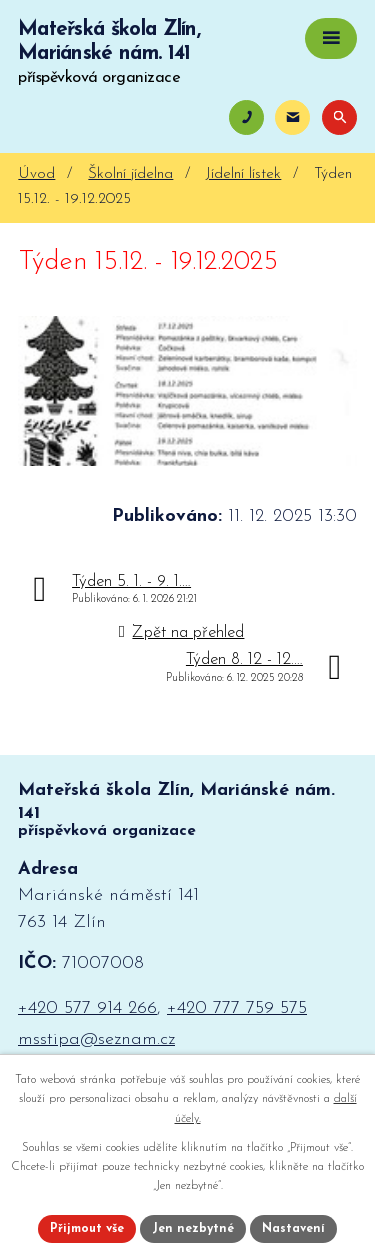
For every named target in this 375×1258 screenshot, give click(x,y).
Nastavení (293, 1229)
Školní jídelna (130, 174)
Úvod (36, 174)
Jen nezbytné (193, 1229)
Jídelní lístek (243, 174)
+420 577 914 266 (87, 1008)
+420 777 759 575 (237, 1008)
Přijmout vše (87, 1229)
